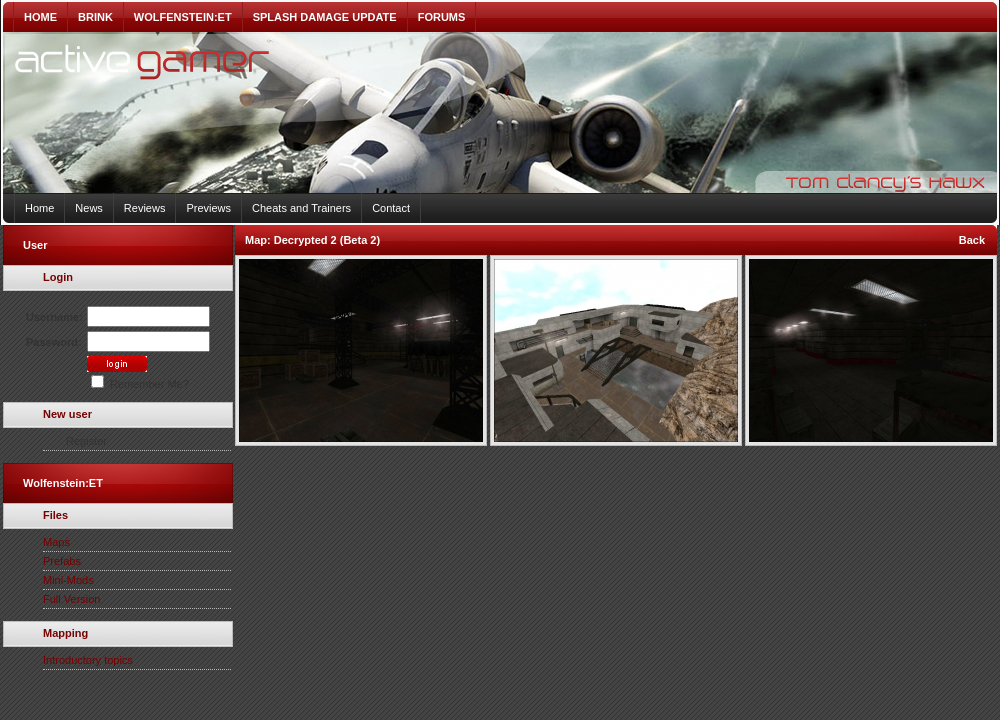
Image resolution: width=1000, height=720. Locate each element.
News (89, 208)
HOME (40, 17)
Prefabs (62, 561)
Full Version (71, 599)
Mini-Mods (68, 580)
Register (86, 441)
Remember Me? (140, 384)
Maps (56, 542)
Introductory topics (88, 660)
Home (39, 208)
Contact (391, 208)
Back (972, 240)
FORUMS (442, 17)
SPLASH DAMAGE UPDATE (325, 17)
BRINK (95, 17)
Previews (208, 208)
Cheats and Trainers (301, 208)
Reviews (145, 208)
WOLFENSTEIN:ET (183, 17)
